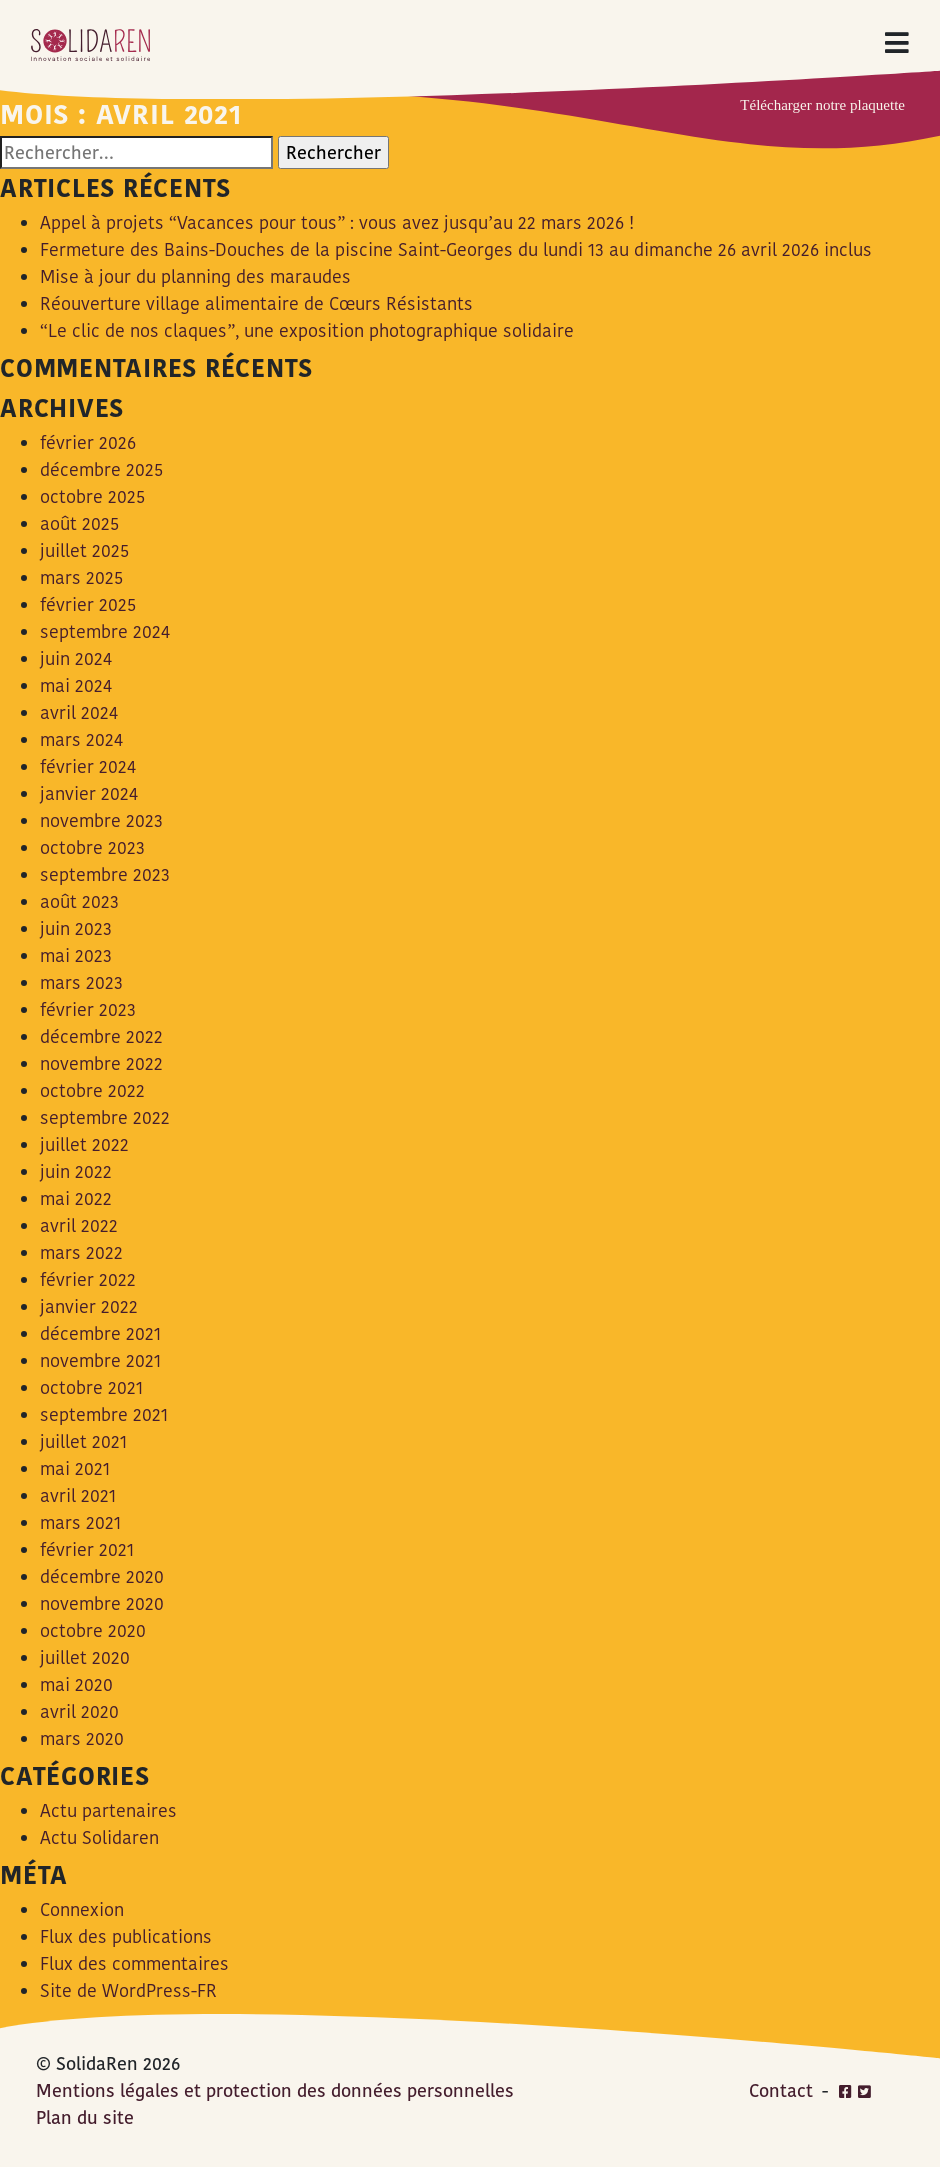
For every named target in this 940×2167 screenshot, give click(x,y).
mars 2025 (81, 577)
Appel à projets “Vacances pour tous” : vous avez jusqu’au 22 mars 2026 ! (337, 222)
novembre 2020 (102, 1603)
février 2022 (88, 1279)
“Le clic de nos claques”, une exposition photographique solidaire (307, 330)
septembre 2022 (105, 1117)
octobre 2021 (91, 1387)
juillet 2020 (85, 1657)
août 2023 (79, 901)
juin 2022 (76, 1171)
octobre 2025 (92, 496)
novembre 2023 (101, 820)
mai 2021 (75, 1468)
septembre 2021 (104, 1414)
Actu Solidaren (99, 1837)
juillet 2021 (83, 1441)
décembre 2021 (100, 1333)
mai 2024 (76, 685)
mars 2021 (80, 1522)
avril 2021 (78, 1495)
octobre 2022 (92, 1090)
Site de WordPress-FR (128, 1990)
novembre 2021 (100, 1360)
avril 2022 (79, 1225)
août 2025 (79, 523)
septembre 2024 (105, 631)
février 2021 (87, 1549)
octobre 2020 (93, 1630)
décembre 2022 (101, 1036)
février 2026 (88, 442)
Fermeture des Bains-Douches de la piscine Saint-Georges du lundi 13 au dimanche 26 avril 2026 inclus (456, 249)
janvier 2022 (89, 1306)
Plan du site (85, 2117)
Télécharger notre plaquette (822, 105)
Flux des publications (126, 1936)
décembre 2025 (101, 469)
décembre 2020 (102, 1576)
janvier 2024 (89, 793)
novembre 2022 (101, 1063)
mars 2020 (82, 1738)
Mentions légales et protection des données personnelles (275, 2090)
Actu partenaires (108, 1810)
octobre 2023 (92, 847)
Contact (781, 2090)
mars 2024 (81, 739)
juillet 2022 (84, 1144)
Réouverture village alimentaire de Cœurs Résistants (256, 303)
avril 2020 (79, 1711)
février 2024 (88, 766)
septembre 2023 (105, 874)
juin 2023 (76, 928)
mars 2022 (81, 1252)
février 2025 (88, 604)
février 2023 (88, 1009)
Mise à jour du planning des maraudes (195, 276)
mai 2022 (76, 1198)
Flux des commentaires (134, 1963)
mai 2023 (76, 955)
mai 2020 (76, 1684)
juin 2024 (76, 658)
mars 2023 (81, 982)
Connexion (82, 1909)
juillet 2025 (84, 550)
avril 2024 (79, 712)
